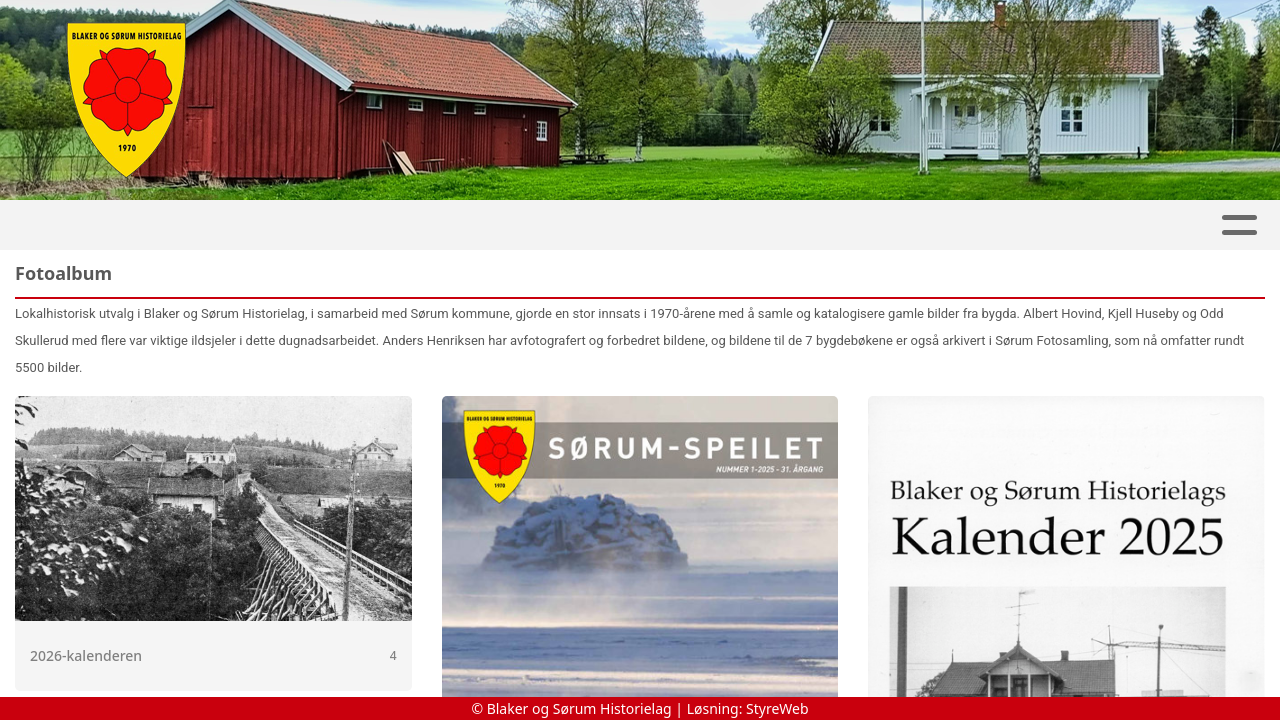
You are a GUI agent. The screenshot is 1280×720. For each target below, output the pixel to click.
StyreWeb (777, 708)
